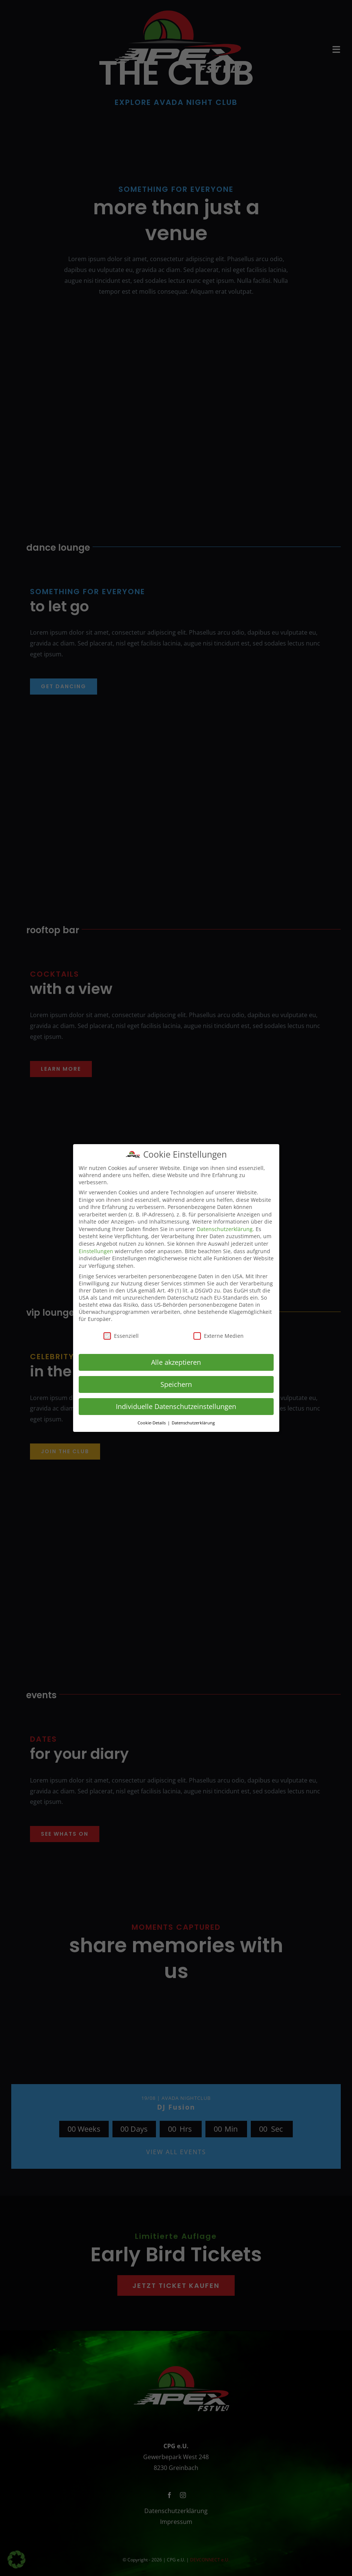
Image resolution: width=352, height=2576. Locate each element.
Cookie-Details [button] (152, 1422)
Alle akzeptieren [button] (176, 1362)
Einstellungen (96, 1251)
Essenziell (121, 1335)
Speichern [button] (176, 1384)
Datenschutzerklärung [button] (193, 1422)
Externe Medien (218, 1335)
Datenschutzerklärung (225, 1229)
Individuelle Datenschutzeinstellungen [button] (176, 1406)
